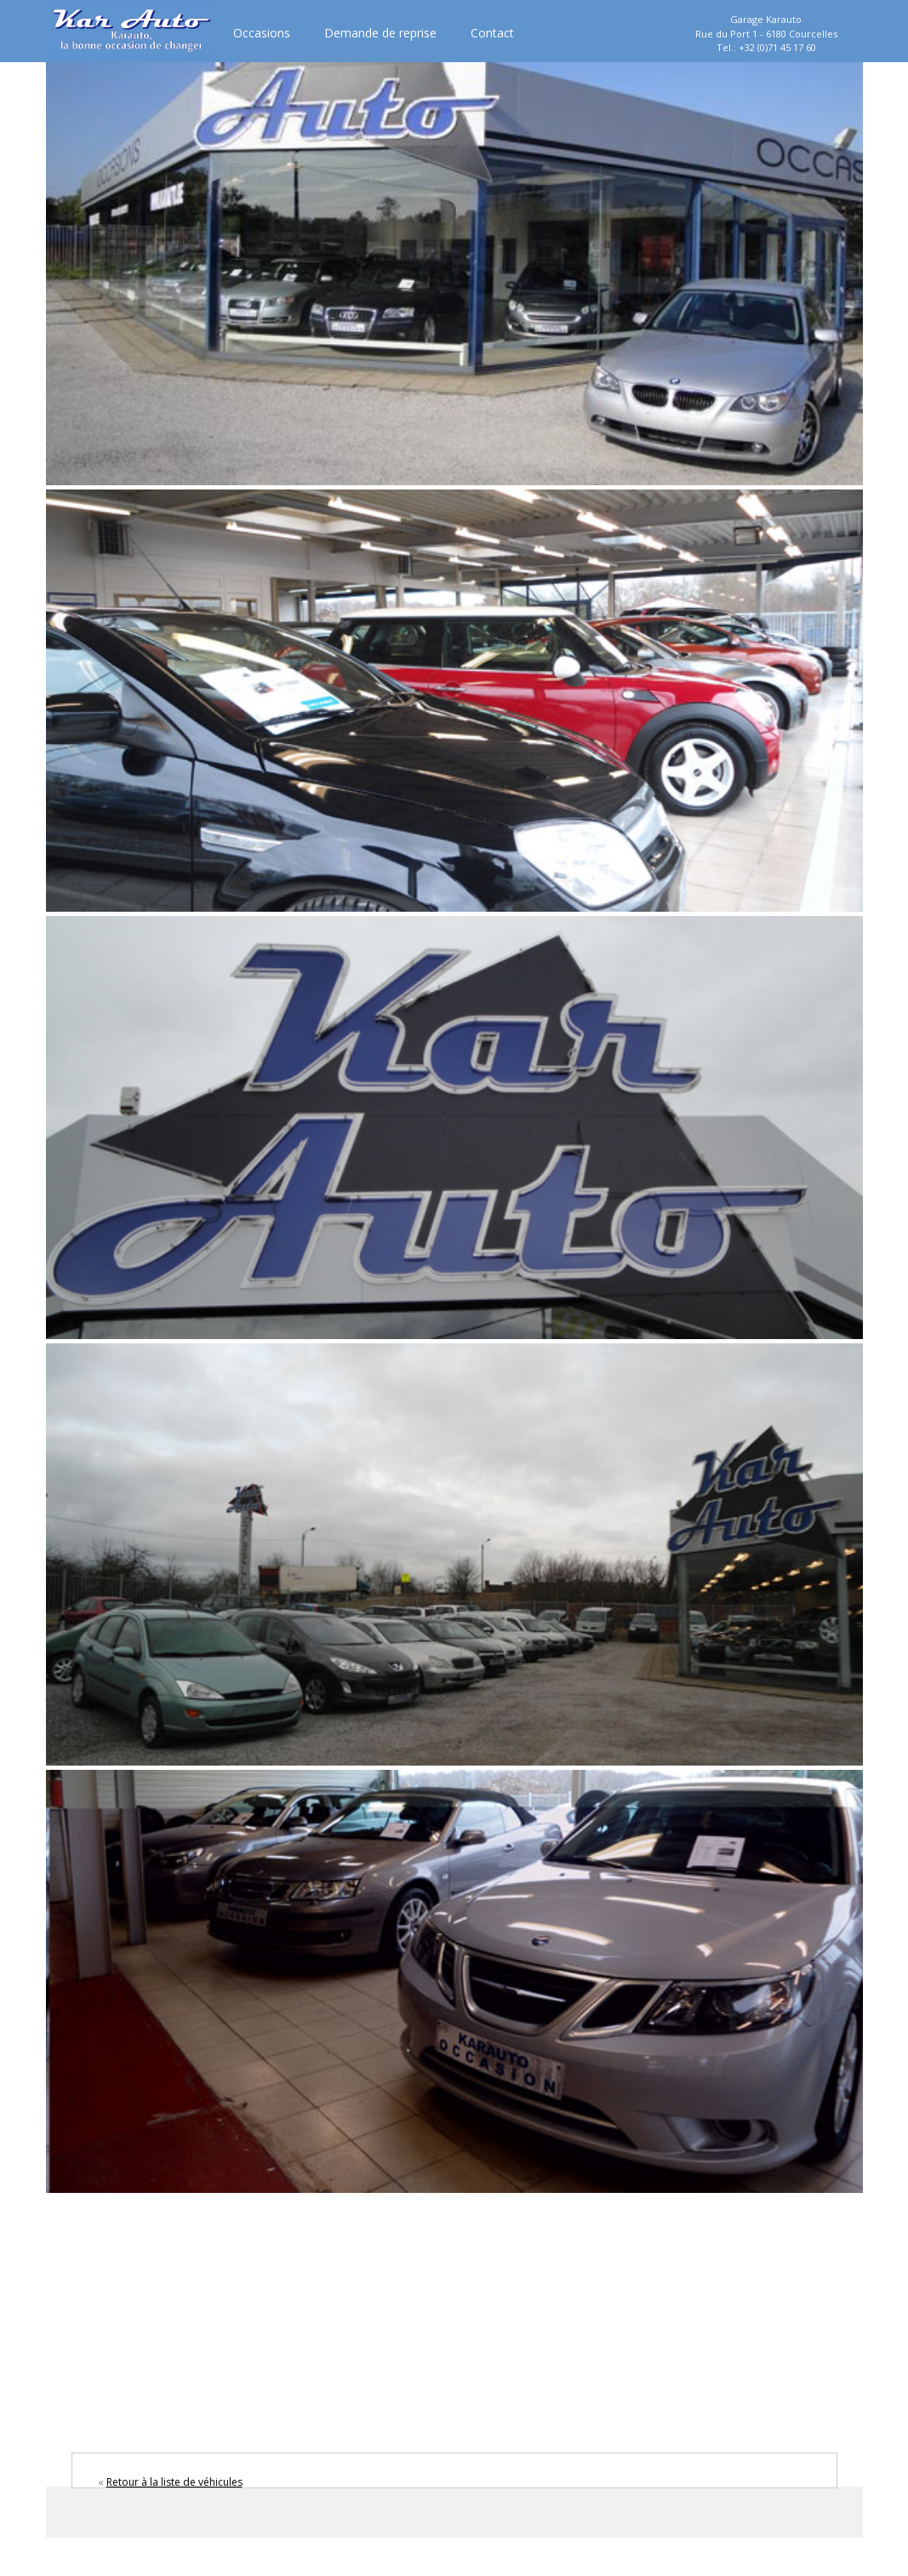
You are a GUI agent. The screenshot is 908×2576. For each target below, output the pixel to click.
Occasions (261, 33)
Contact (492, 33)
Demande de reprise (380, 33)
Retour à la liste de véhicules (174, 2482)
